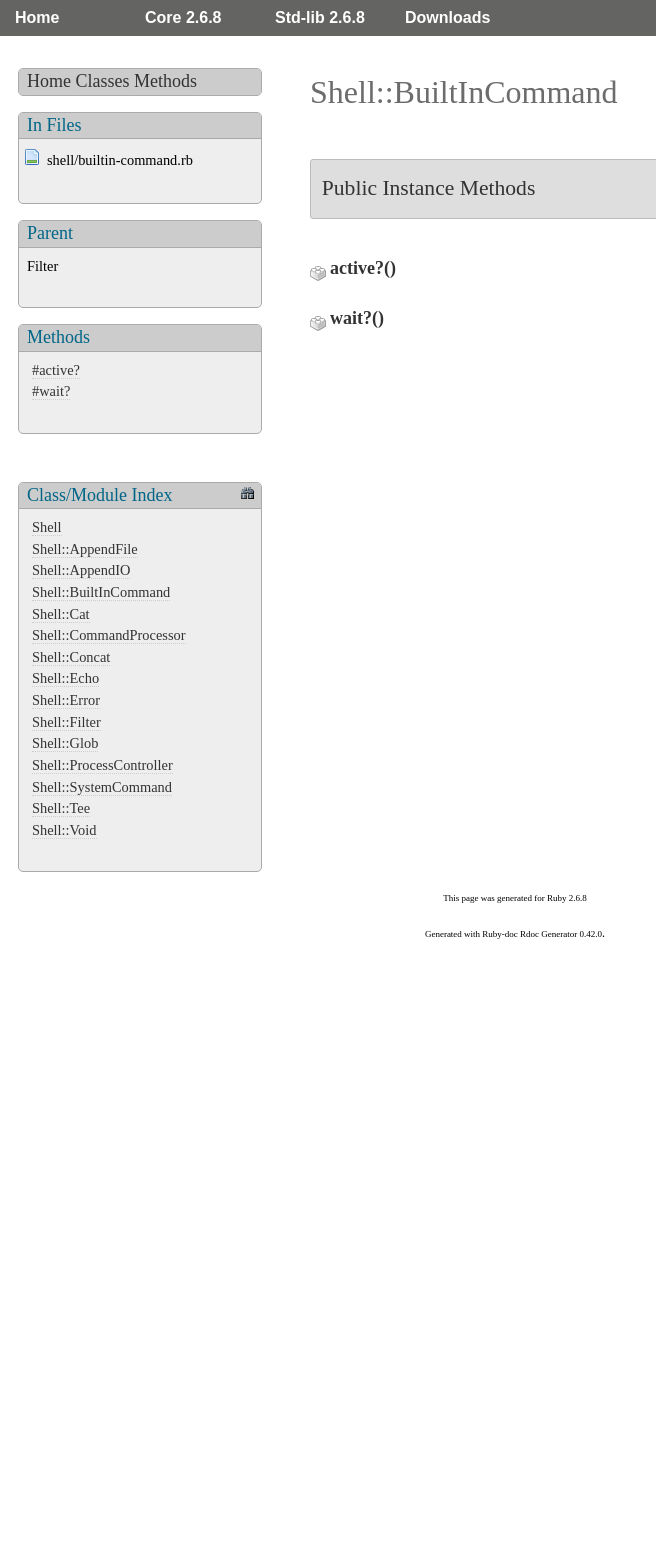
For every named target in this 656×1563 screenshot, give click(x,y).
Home (37, 17)
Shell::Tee (61, 808)
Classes (103, 81)
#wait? (51, 391)
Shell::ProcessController (102, 765)
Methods (165, 81)
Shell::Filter (66, 722)
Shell (47, 527)
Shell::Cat (61, 614)
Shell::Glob (65, 743)
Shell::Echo (65, 678)
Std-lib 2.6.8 (320, 17)
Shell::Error (66, 700)
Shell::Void (64, 830)
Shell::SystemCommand (102, 787)
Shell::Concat (71, 657)
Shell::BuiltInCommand (101, 592)
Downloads (447, 17)
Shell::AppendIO (81, 570)
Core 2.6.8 (183, 17)
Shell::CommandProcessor (109, 635)
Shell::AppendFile (85, 549)
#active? (56, 370)
